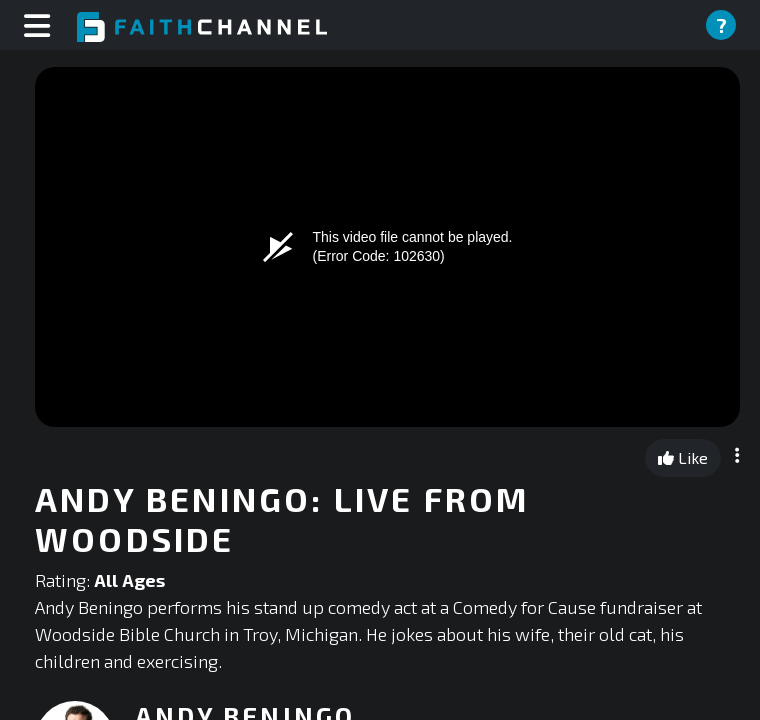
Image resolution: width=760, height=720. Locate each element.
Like (683, 457)
